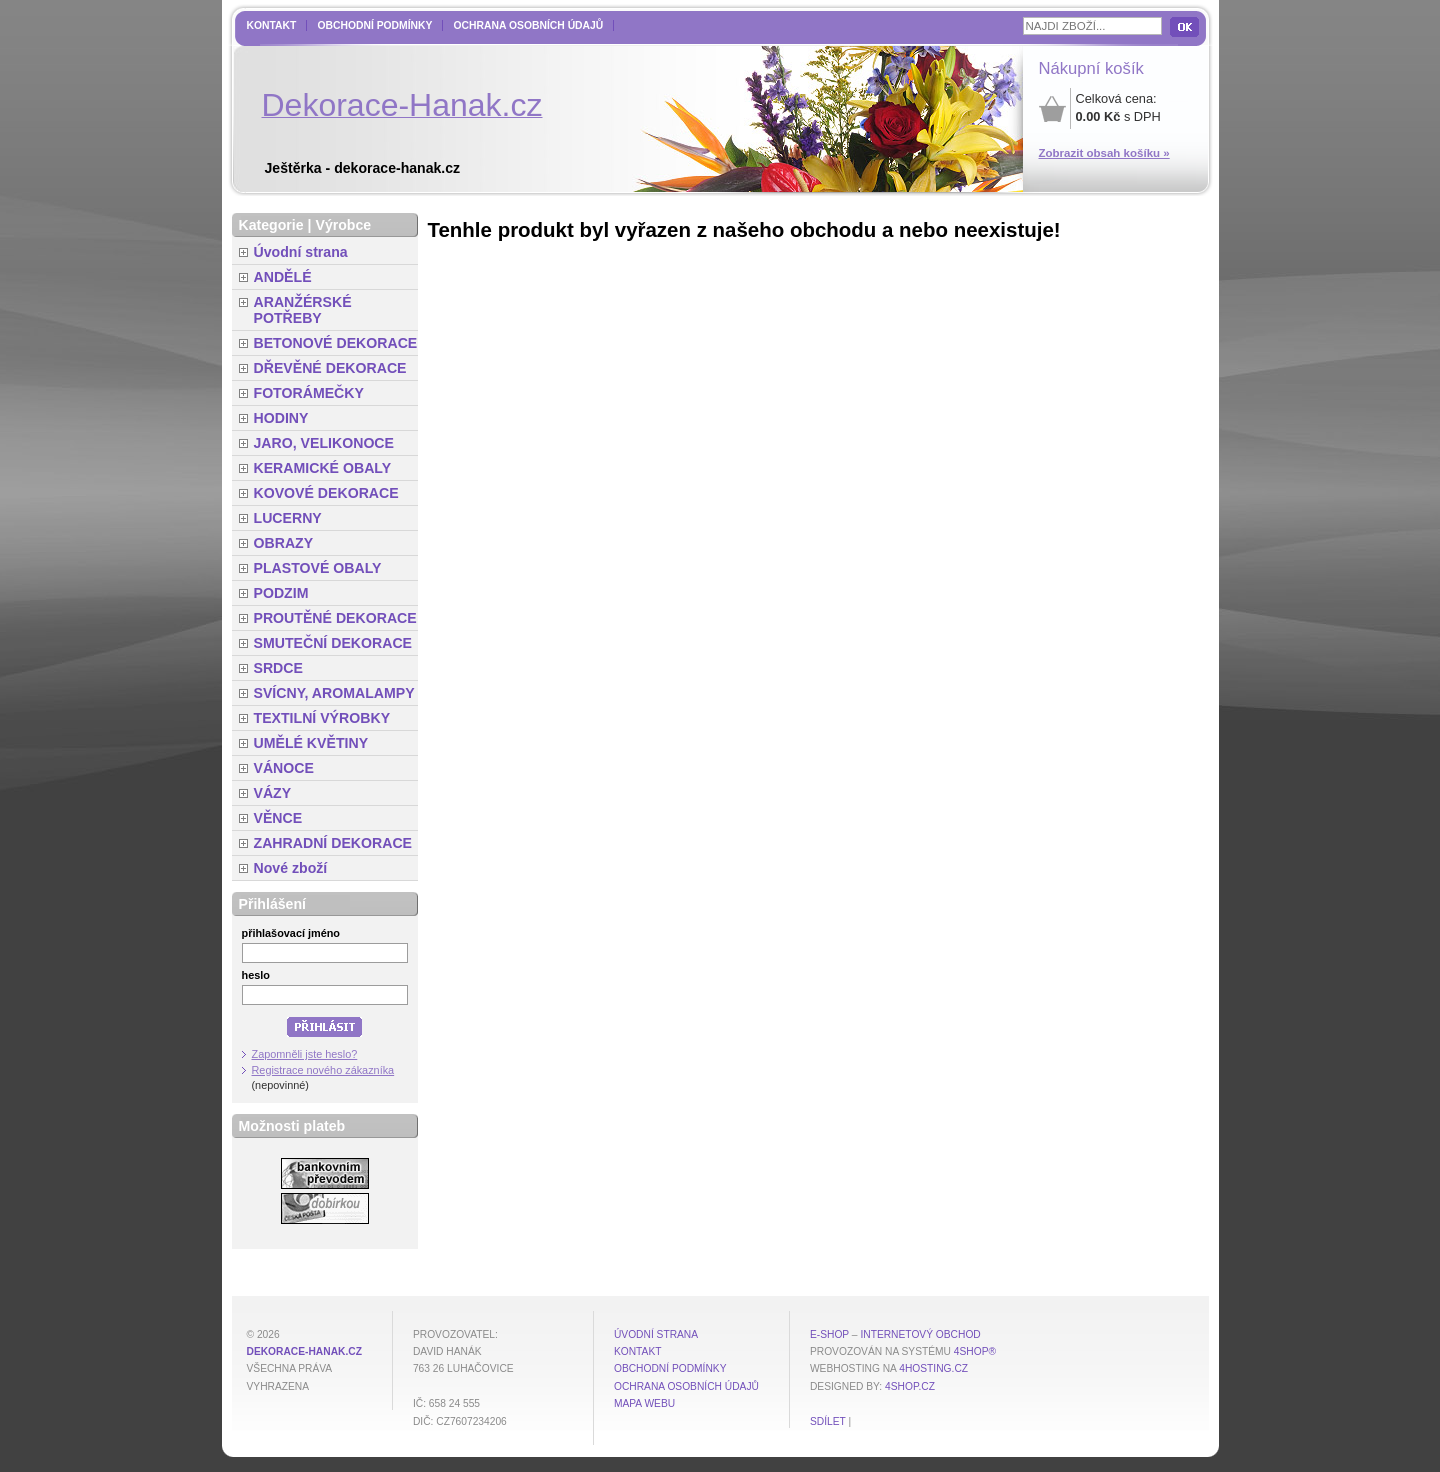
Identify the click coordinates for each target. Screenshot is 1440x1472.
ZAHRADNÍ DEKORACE (333, 843)
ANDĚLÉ (283, 277)
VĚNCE (278, 818)
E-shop (829, 1334)
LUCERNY (288, 518)
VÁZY (273, 793)
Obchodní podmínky (374, 25)
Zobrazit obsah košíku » (1104, 153)
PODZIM (281, 593)
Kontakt (272, 25)
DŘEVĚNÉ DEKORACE (330, 368)
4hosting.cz (933, 1368)
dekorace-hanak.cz (304, 1351)
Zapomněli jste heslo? (305, 1054)
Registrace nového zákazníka (323, 1070)
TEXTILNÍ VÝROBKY (322, 718)
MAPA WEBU (644, 1403)
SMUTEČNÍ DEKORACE (333, 643)
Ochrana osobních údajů (528, 25)
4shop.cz (910, 1386)
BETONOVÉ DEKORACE (336, 343)
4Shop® (975, 1351)
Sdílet (828, 1421)
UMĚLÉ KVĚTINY (311, 743)
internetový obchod (920, 1334)
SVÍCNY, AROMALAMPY (334, 693)
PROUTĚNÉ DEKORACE (335, 618)
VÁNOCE (284, 768)
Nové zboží (291, 868)
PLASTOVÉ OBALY (318, 568)
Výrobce (343, 225)
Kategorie (271, 225)
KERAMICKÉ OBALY (323, 468)
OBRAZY (284, 543)
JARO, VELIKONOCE (324, 443)
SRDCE (278, 668)
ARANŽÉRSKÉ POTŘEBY (303, 310)
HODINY (281, 418)
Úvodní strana (301, 252)
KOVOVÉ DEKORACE (326, 493)
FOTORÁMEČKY (309, 393)
